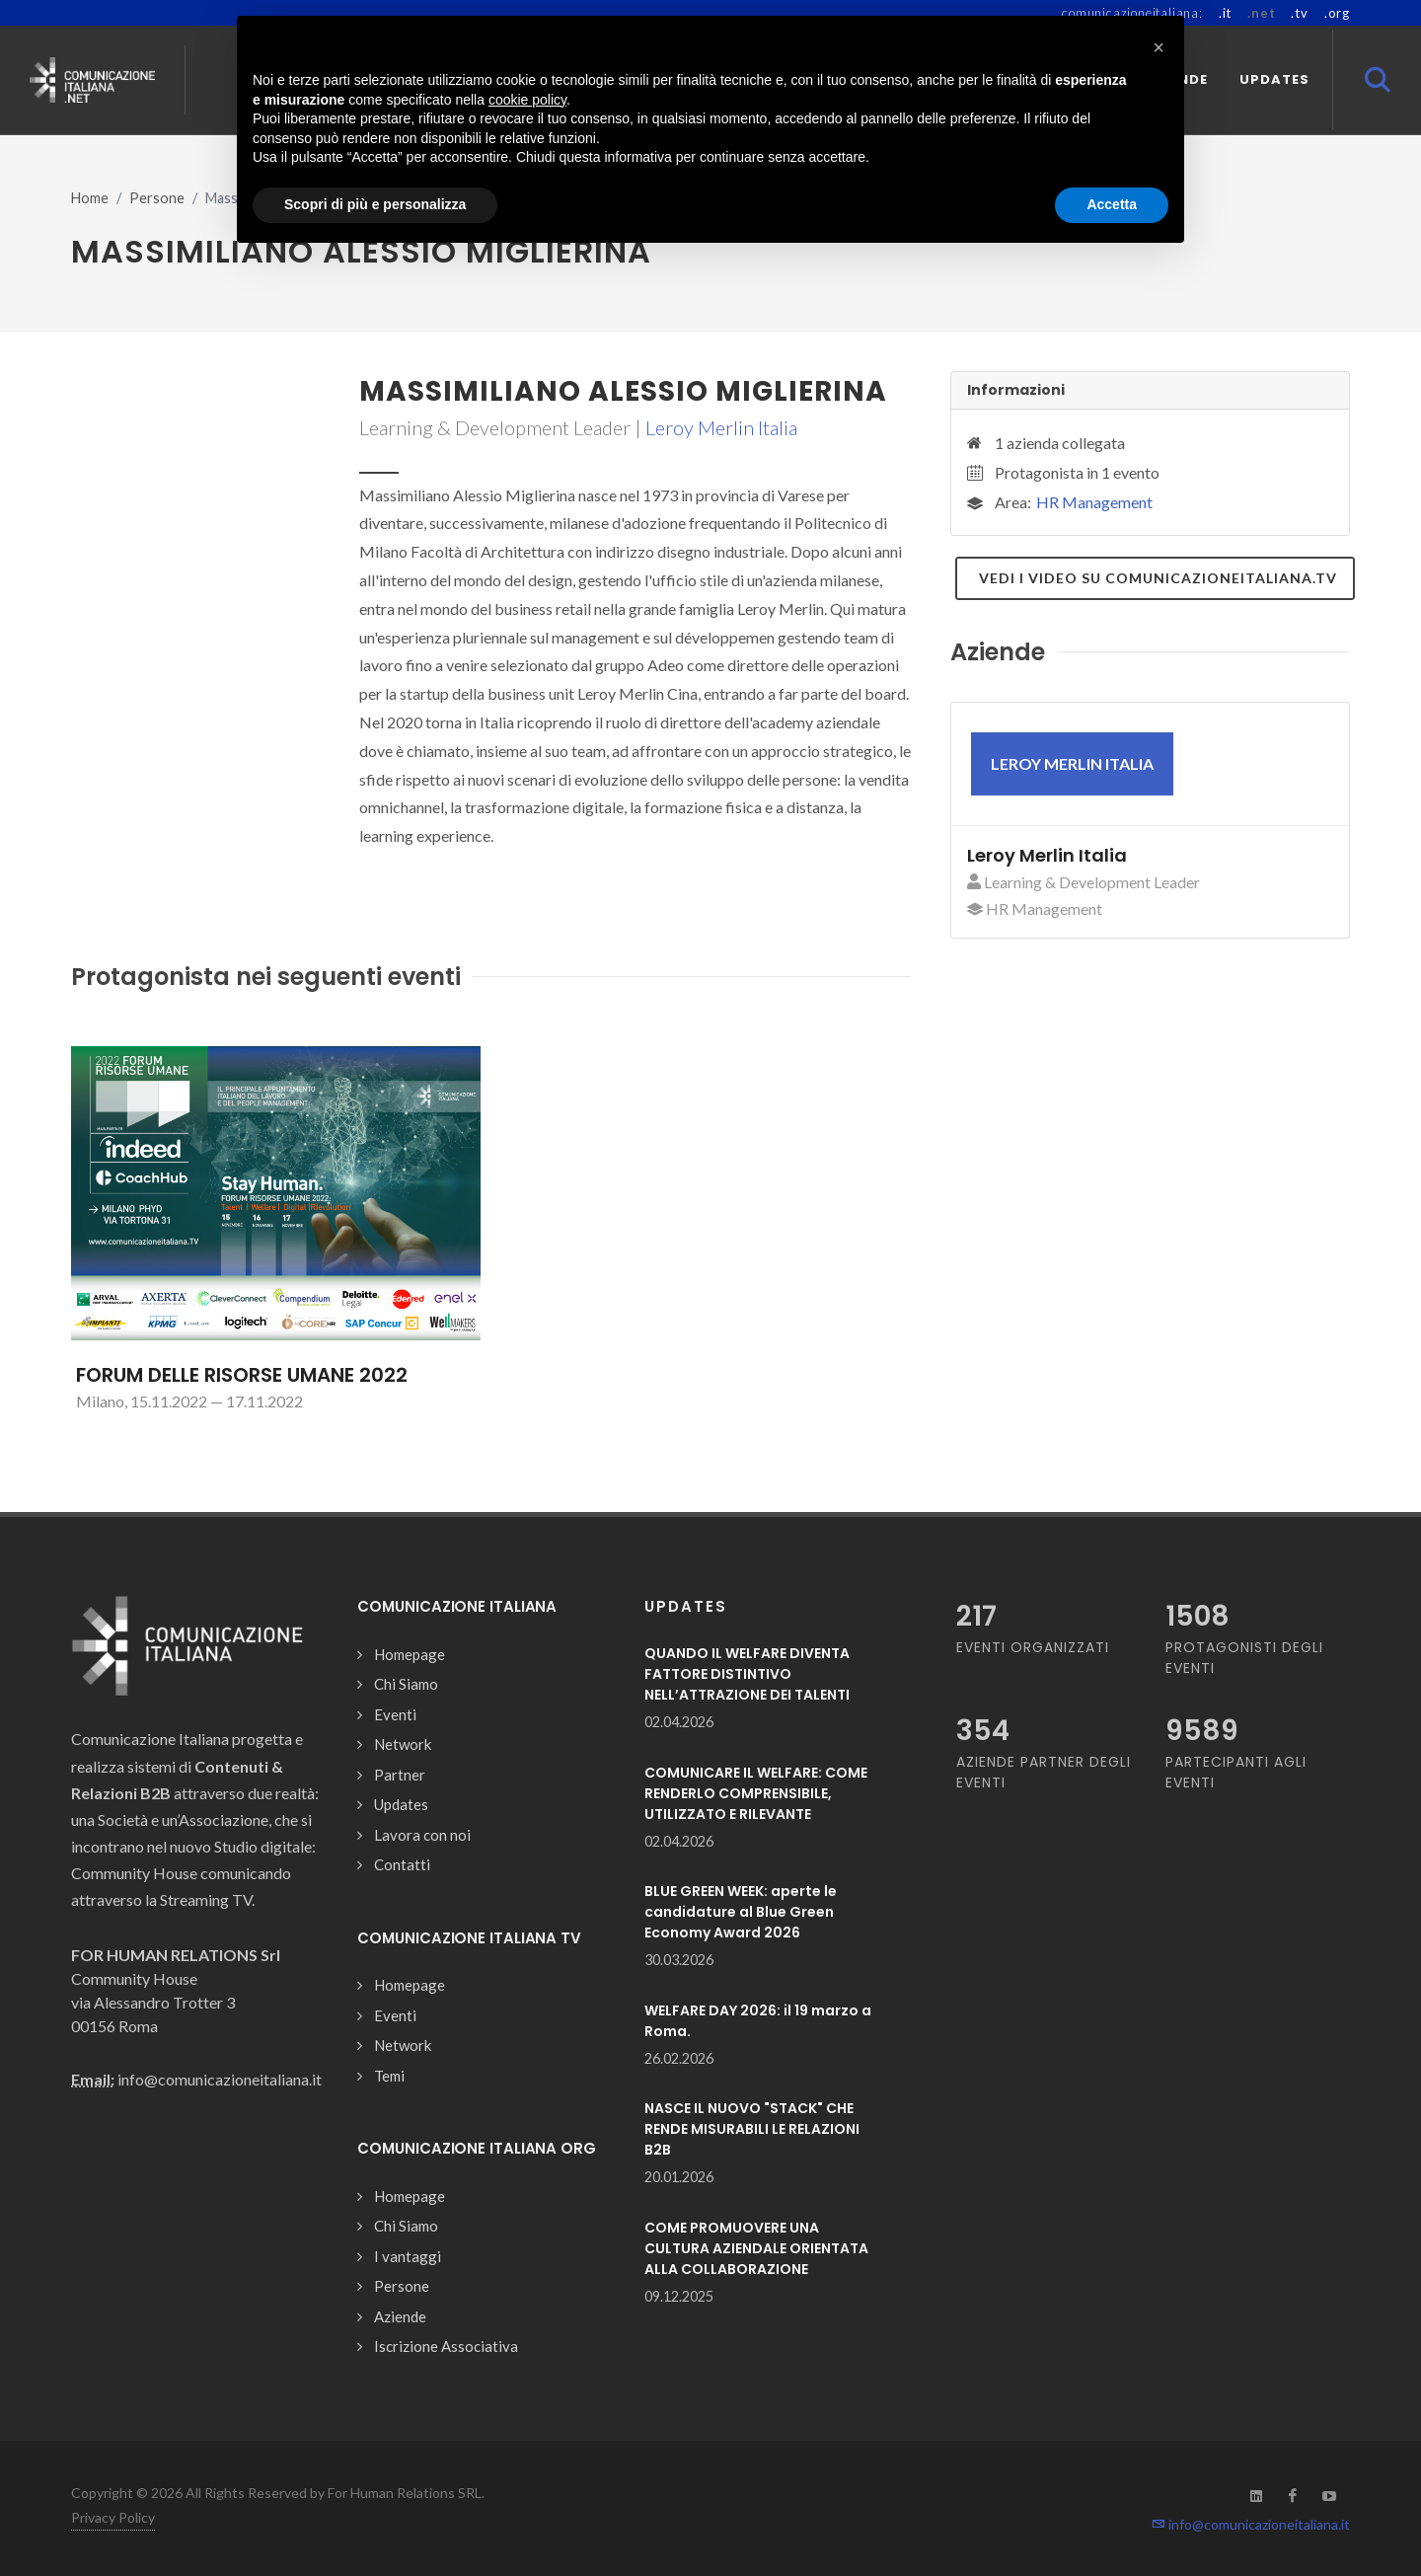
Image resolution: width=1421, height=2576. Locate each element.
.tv (1299, 13)
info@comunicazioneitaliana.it (1251, 2524)
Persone (157, 197)
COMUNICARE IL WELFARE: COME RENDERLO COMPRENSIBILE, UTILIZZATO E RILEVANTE (755, 1793)
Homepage (409, 1654)
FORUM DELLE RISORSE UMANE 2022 (242, 1375)
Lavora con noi (422, 1835)
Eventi (395, 1714)
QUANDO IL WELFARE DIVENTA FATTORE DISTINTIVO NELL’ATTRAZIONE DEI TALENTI (747, 1674)
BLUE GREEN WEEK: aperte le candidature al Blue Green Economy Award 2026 (740, 1911)
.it (1225, 13)
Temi (389, 2075)
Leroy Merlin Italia (721, 427)
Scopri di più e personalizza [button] (375, 204)
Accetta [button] (1111, 204)
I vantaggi (407, 2256)
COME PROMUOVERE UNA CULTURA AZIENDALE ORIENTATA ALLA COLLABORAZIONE (756, 2248)
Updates (401, 1804)
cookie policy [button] (527, 100)
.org (1337, 13)
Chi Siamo (406, 1684)
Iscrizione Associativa (446, 2346)
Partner (399, 1774)
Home (90, 197)
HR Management (1094, 501)
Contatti (402, 1864)
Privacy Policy (113, 2517)
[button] (1158, 47)
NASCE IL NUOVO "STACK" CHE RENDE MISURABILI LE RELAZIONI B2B (752, 2128)
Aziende (400, 2316)
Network (402, 1744)
